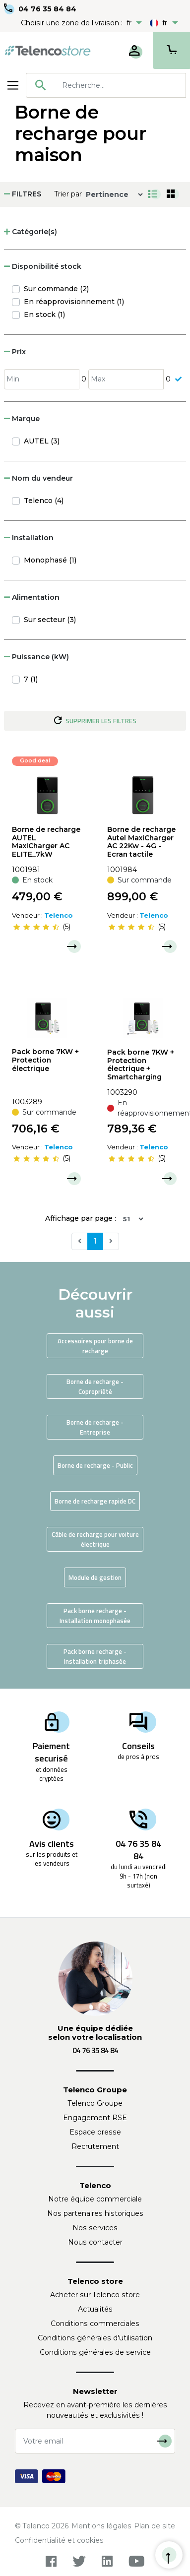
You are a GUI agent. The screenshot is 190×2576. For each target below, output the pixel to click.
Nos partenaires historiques (95, 2213)
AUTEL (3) (42, 441)
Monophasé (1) (50, 560)
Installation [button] (29, 537)
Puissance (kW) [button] (36, 656)
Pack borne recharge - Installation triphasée (95, 1656)
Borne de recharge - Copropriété (95, 1386)
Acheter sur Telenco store (95, 2294)
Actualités (95, 2309)
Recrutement (95, 2146)
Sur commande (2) (56, 288)
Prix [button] (15, 351)
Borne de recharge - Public (95, 1465)
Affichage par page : (80, 1218)
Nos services (95, 2227)
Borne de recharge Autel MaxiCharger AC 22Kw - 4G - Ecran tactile (141, 842)
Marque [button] (22, 418)
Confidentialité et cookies (59, 2540)
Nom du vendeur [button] (38, 478)
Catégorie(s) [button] (30, 231)
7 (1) (31, 679)
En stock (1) (44, 314)
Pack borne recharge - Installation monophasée (95, 1616)
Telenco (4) (43, 500)
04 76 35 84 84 (47, 8)
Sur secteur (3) (50, 619)
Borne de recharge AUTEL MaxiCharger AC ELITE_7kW (46, 842)
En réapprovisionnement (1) (74, 301)
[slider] (36, 926)
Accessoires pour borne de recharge (95, 1346)
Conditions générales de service (95, 2352)
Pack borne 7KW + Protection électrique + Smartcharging (140, 1064)
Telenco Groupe (95, 2103)
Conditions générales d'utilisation (95, 2337)
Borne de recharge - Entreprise (95, 1427)
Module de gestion (95, 1577)
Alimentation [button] (32, 597)
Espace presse (95, 2132)
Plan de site (154, 2525)
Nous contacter (95, 2242)
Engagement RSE (95, 2117)
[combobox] (106, 85)
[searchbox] (120, 85)
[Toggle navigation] (13, 85)
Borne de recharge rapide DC (95, 1501)
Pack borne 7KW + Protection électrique (45, 1060)
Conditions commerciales (95, 2323)
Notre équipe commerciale (95, 2199)
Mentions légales (101, 2525)
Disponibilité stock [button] (42, 266)
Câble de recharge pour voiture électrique (95, 1539)
